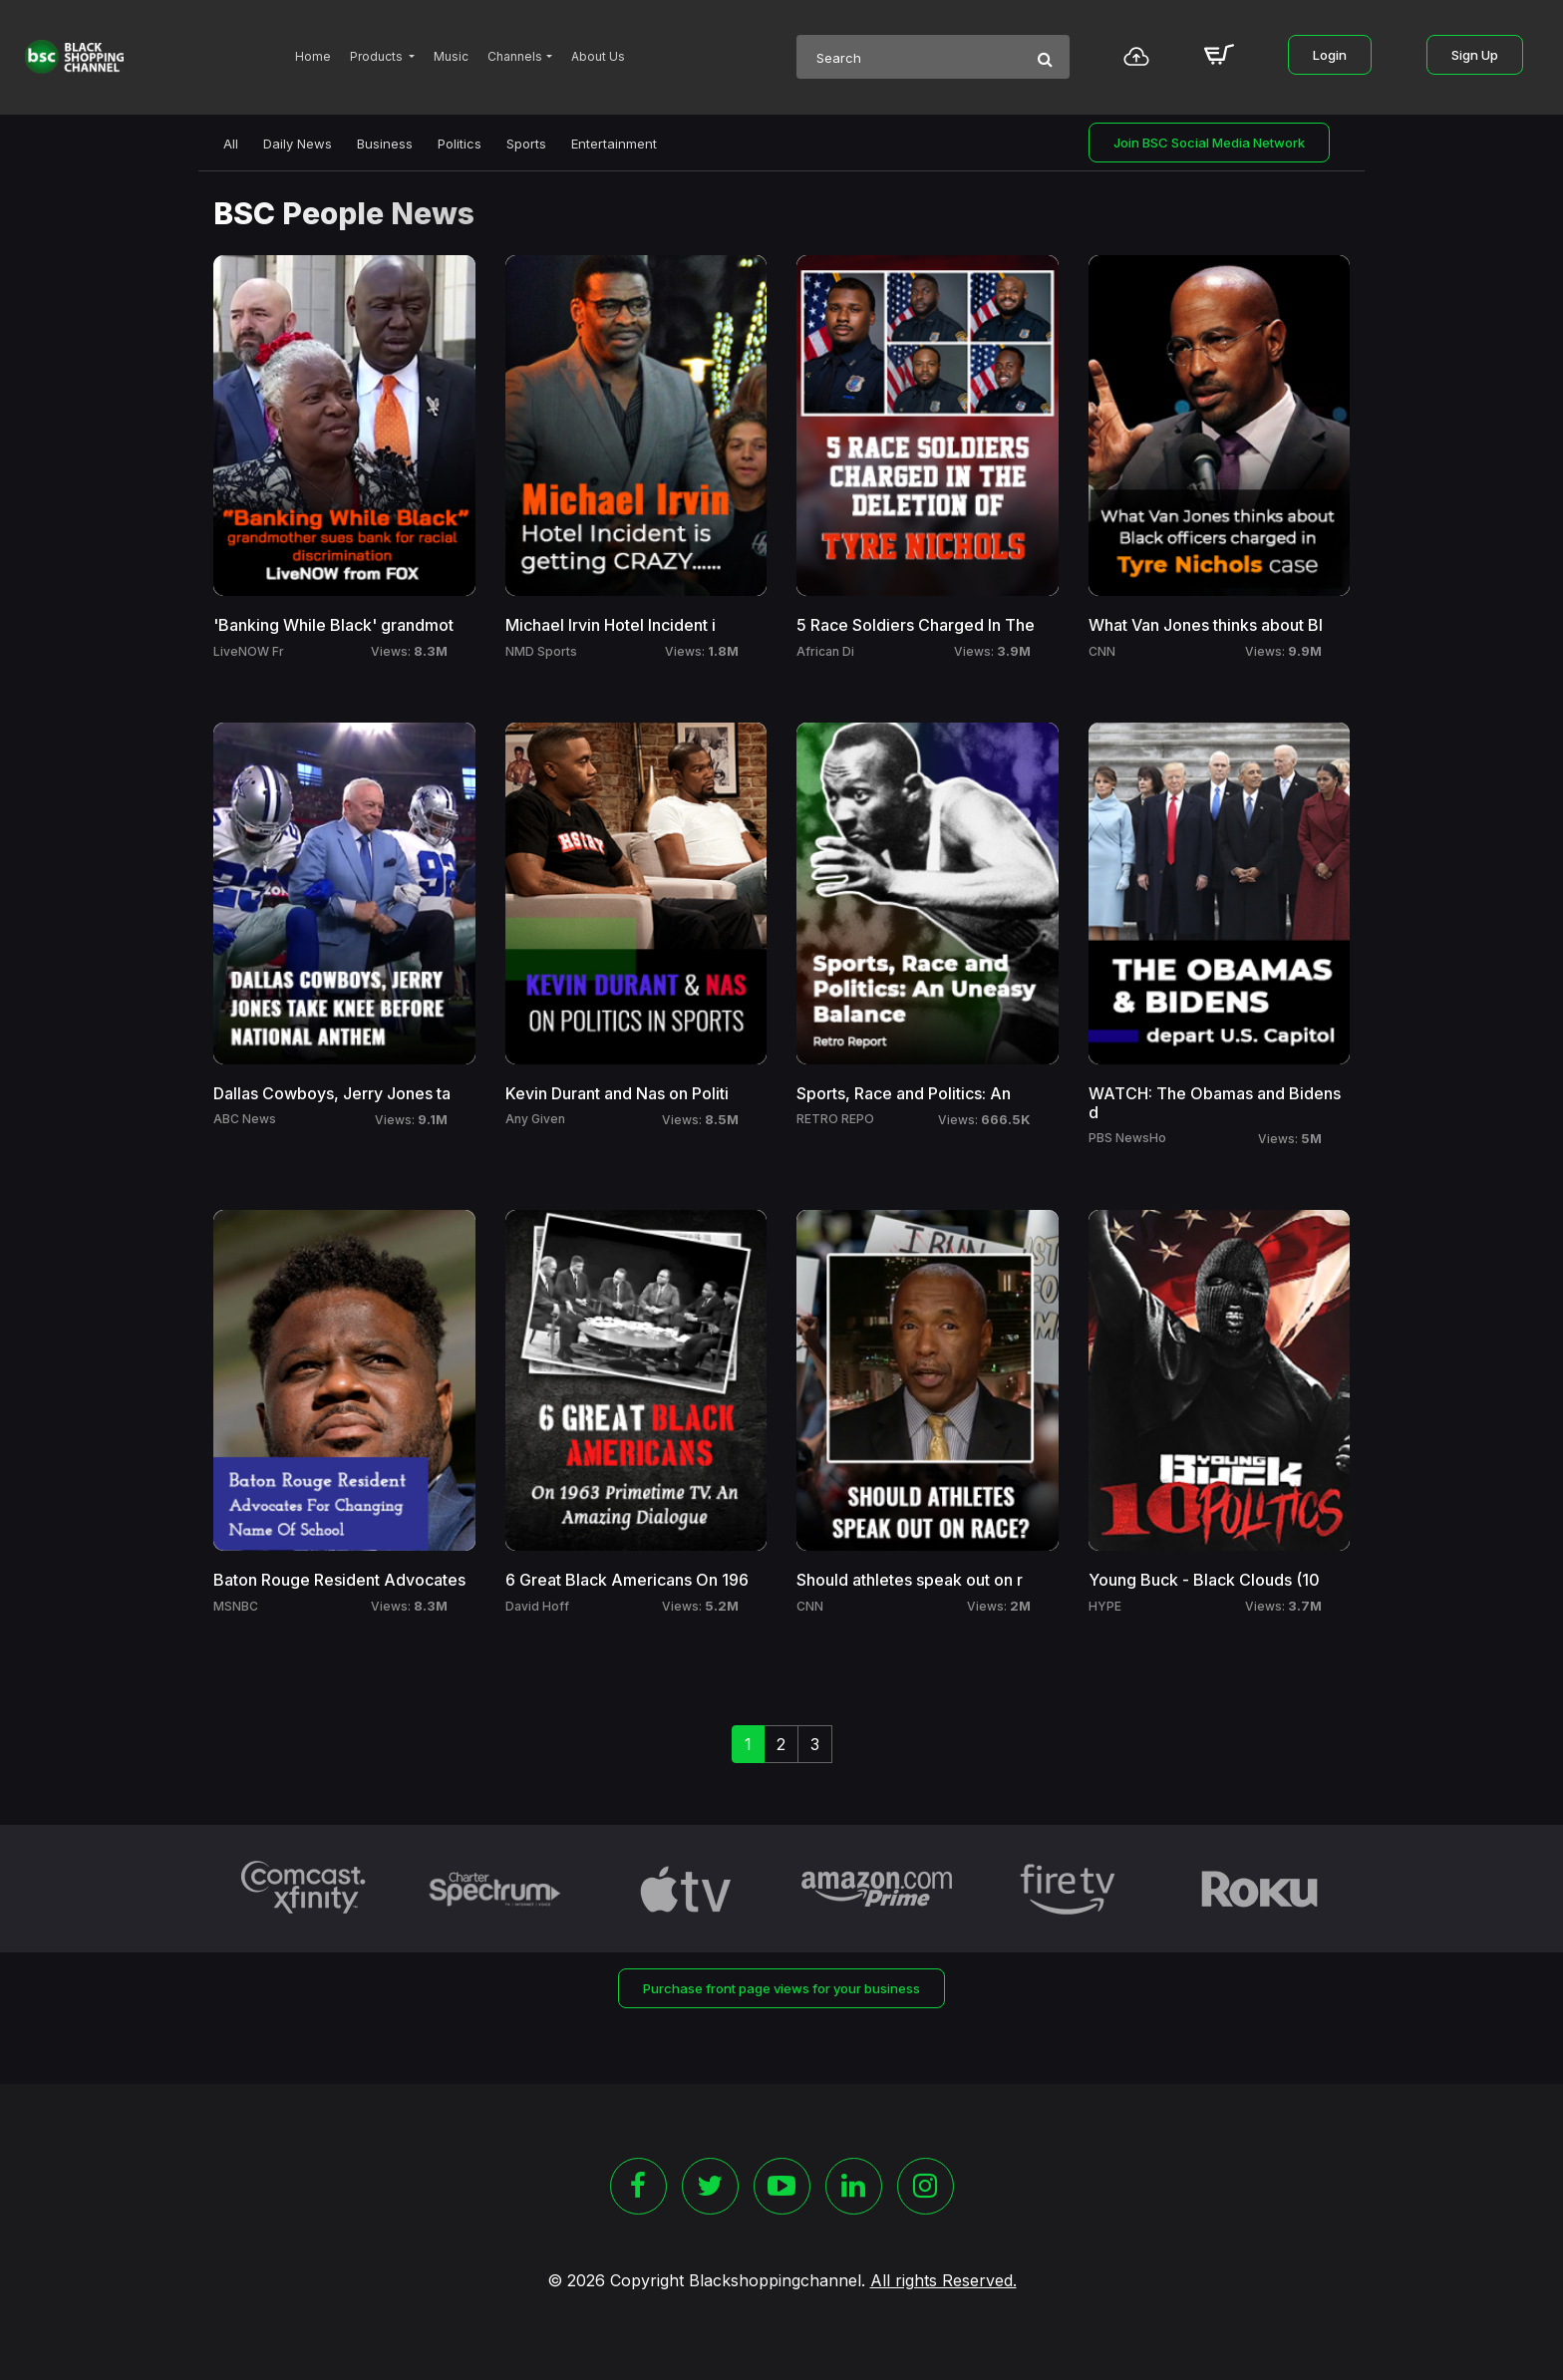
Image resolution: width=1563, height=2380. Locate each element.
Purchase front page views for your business (781, 1988)
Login (1330, 55)
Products (378, 56)
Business (385, 143)
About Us (598, 56)
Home (313, 56)
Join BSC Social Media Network (1209, 142)
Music (451, 56)
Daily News (297, 143)
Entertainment (614, 143)
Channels (514, 56)
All (230, 143)
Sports (526, 143)
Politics (459, 143)
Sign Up (1474, 55)
